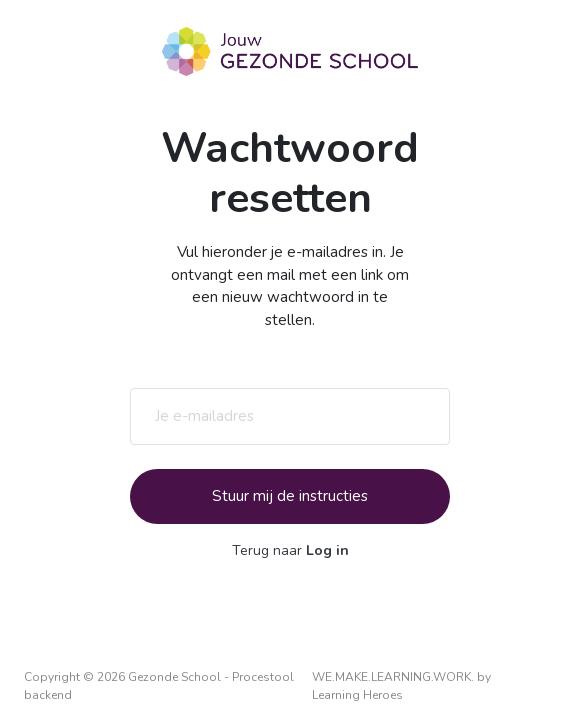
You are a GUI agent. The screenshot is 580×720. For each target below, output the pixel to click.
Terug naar (290, 550)
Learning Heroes (357, 695)
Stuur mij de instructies (290, 496)
